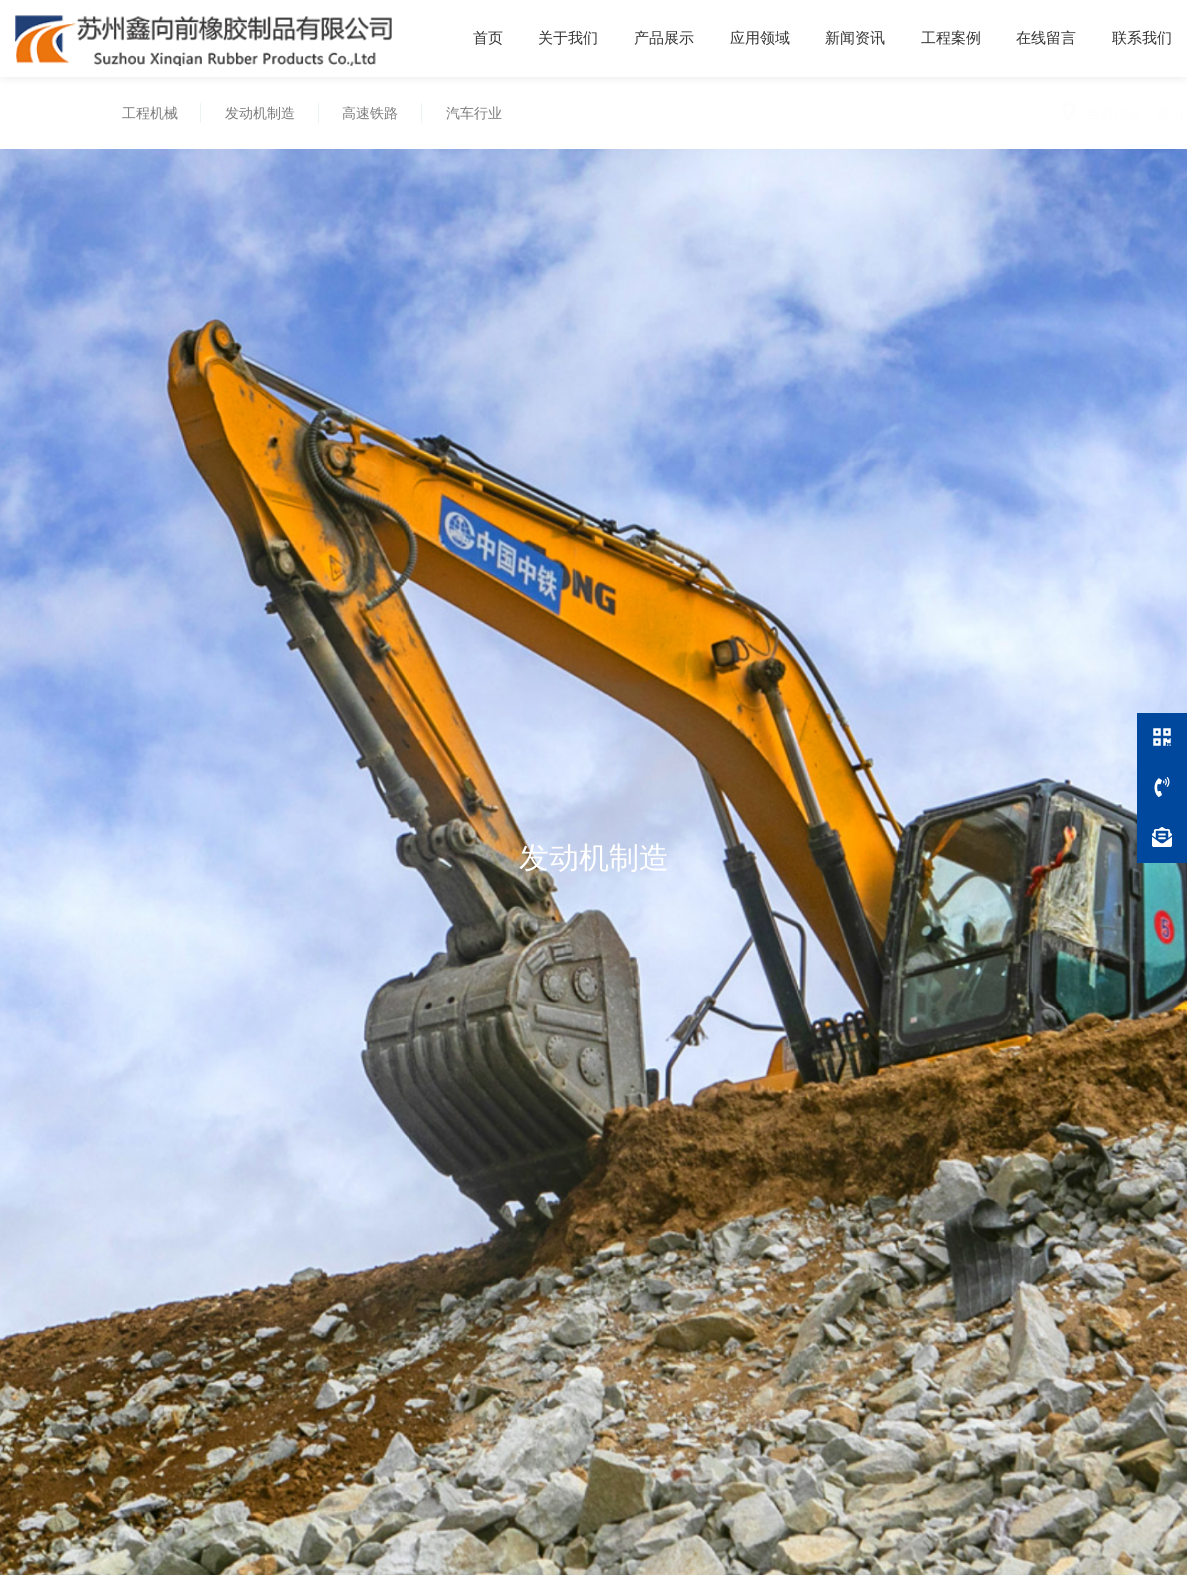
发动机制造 (255, 113)
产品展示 (664, 38)
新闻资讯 (855, 38)
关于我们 (568, 38)
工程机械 (145, 113)
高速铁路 (366, 113)
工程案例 (951, 38)
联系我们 (1142, 38)
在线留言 (1046, 38)
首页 (488, 38)
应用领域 (760, 38)
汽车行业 (469, 113)
